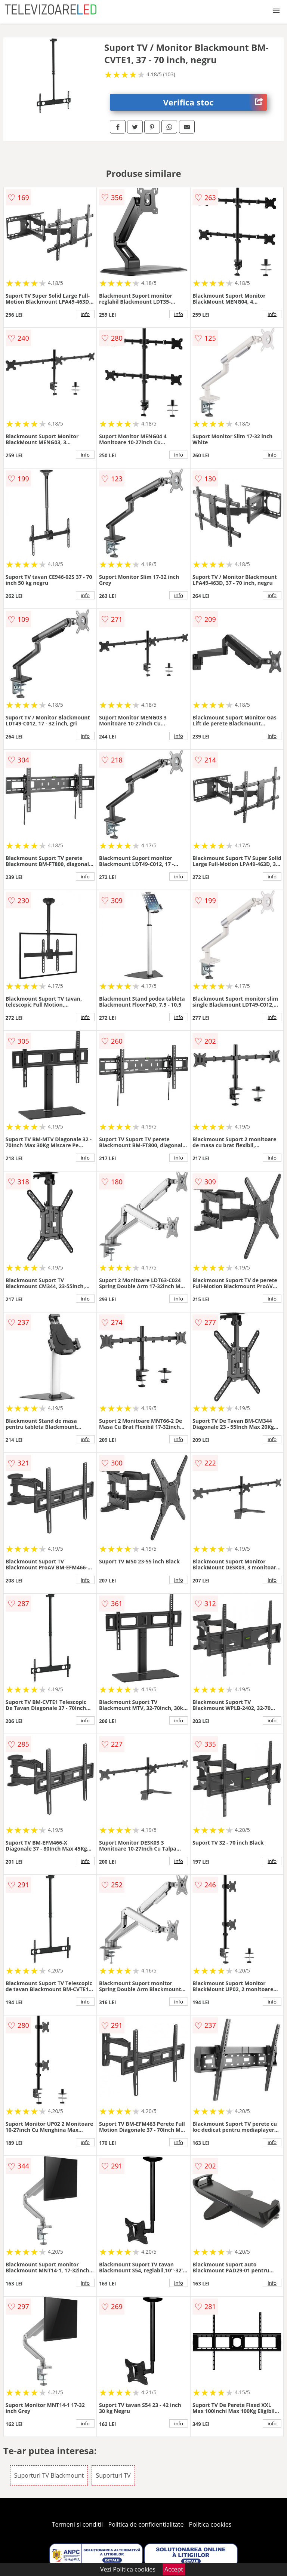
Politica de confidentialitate (146, 2524)
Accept (173, 2569)
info (85, 314)
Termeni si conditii (77, 2524)
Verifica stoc (215, 102)
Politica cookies (210, 2524)
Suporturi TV (113, 2475)
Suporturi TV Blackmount (49, 2475)
